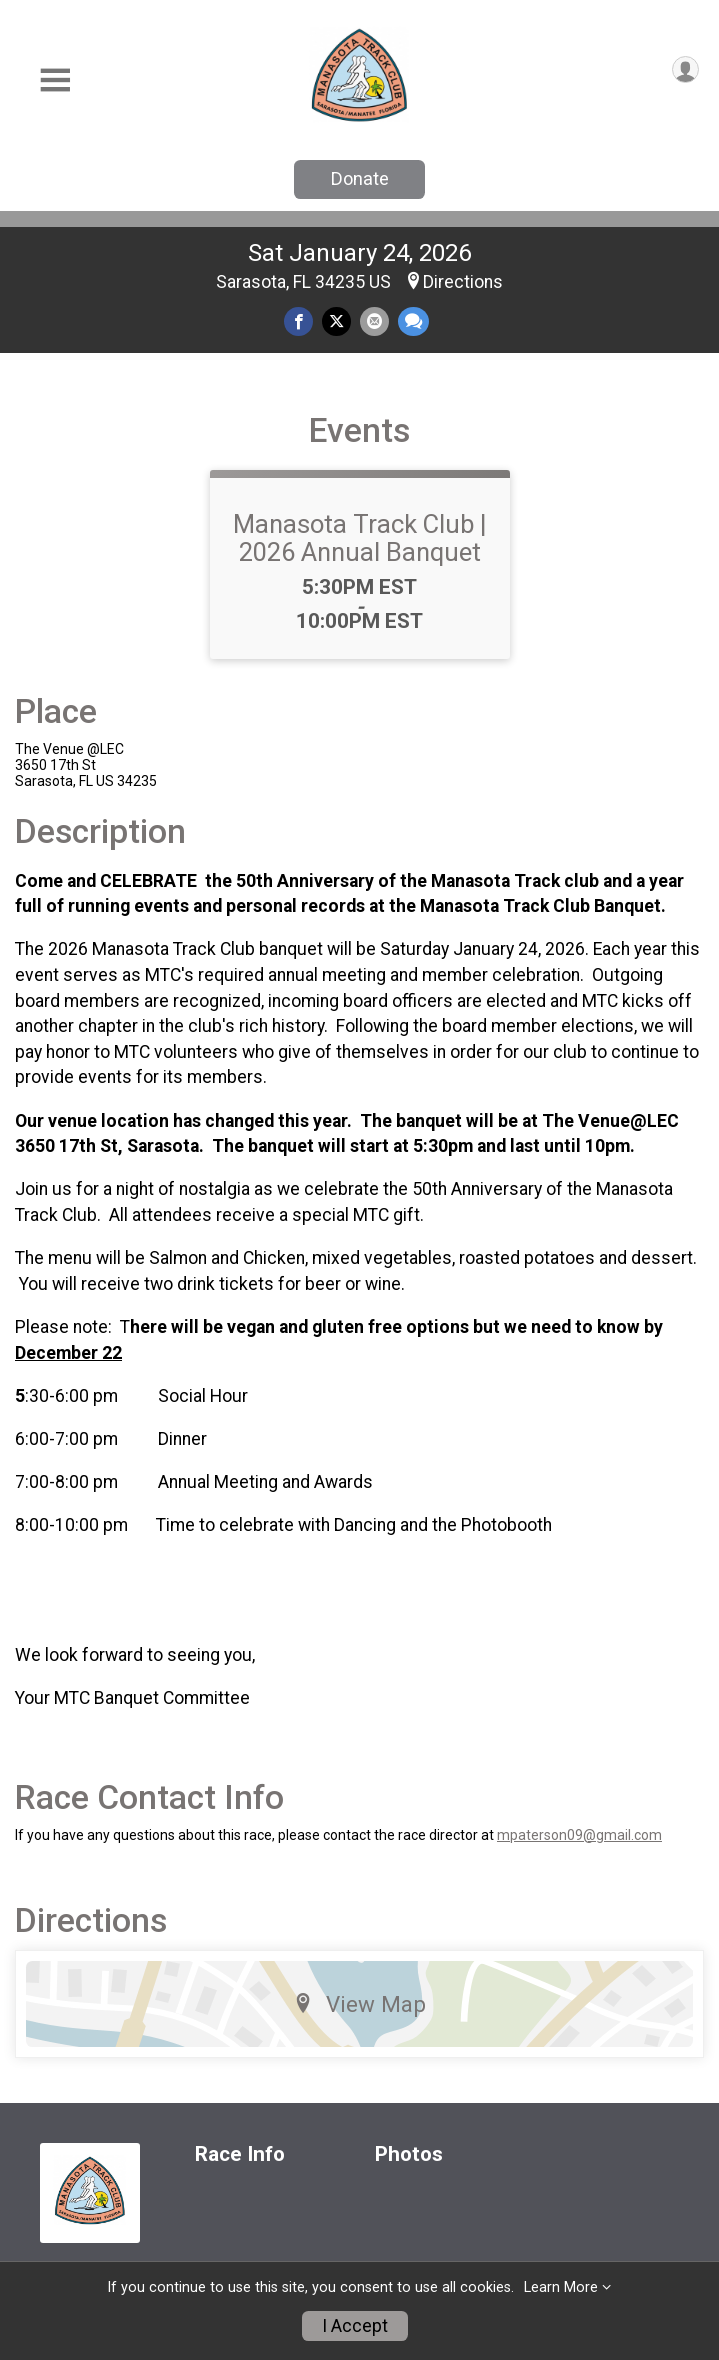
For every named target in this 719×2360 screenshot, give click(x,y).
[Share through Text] (413, 321)
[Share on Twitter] (336, 321)
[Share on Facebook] (298, 321)
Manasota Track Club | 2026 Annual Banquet (360, 538)
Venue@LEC (628, 1121)
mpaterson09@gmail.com (579, 1835)
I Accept (355, 2326)
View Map (359, 2004)
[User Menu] (685, 69)
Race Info (240, 2154)
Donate (360, 178)
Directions (463, 282)
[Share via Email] (374, 321)
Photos (409, 2154)
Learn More (561, 2287)
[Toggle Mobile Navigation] (55, 80)
